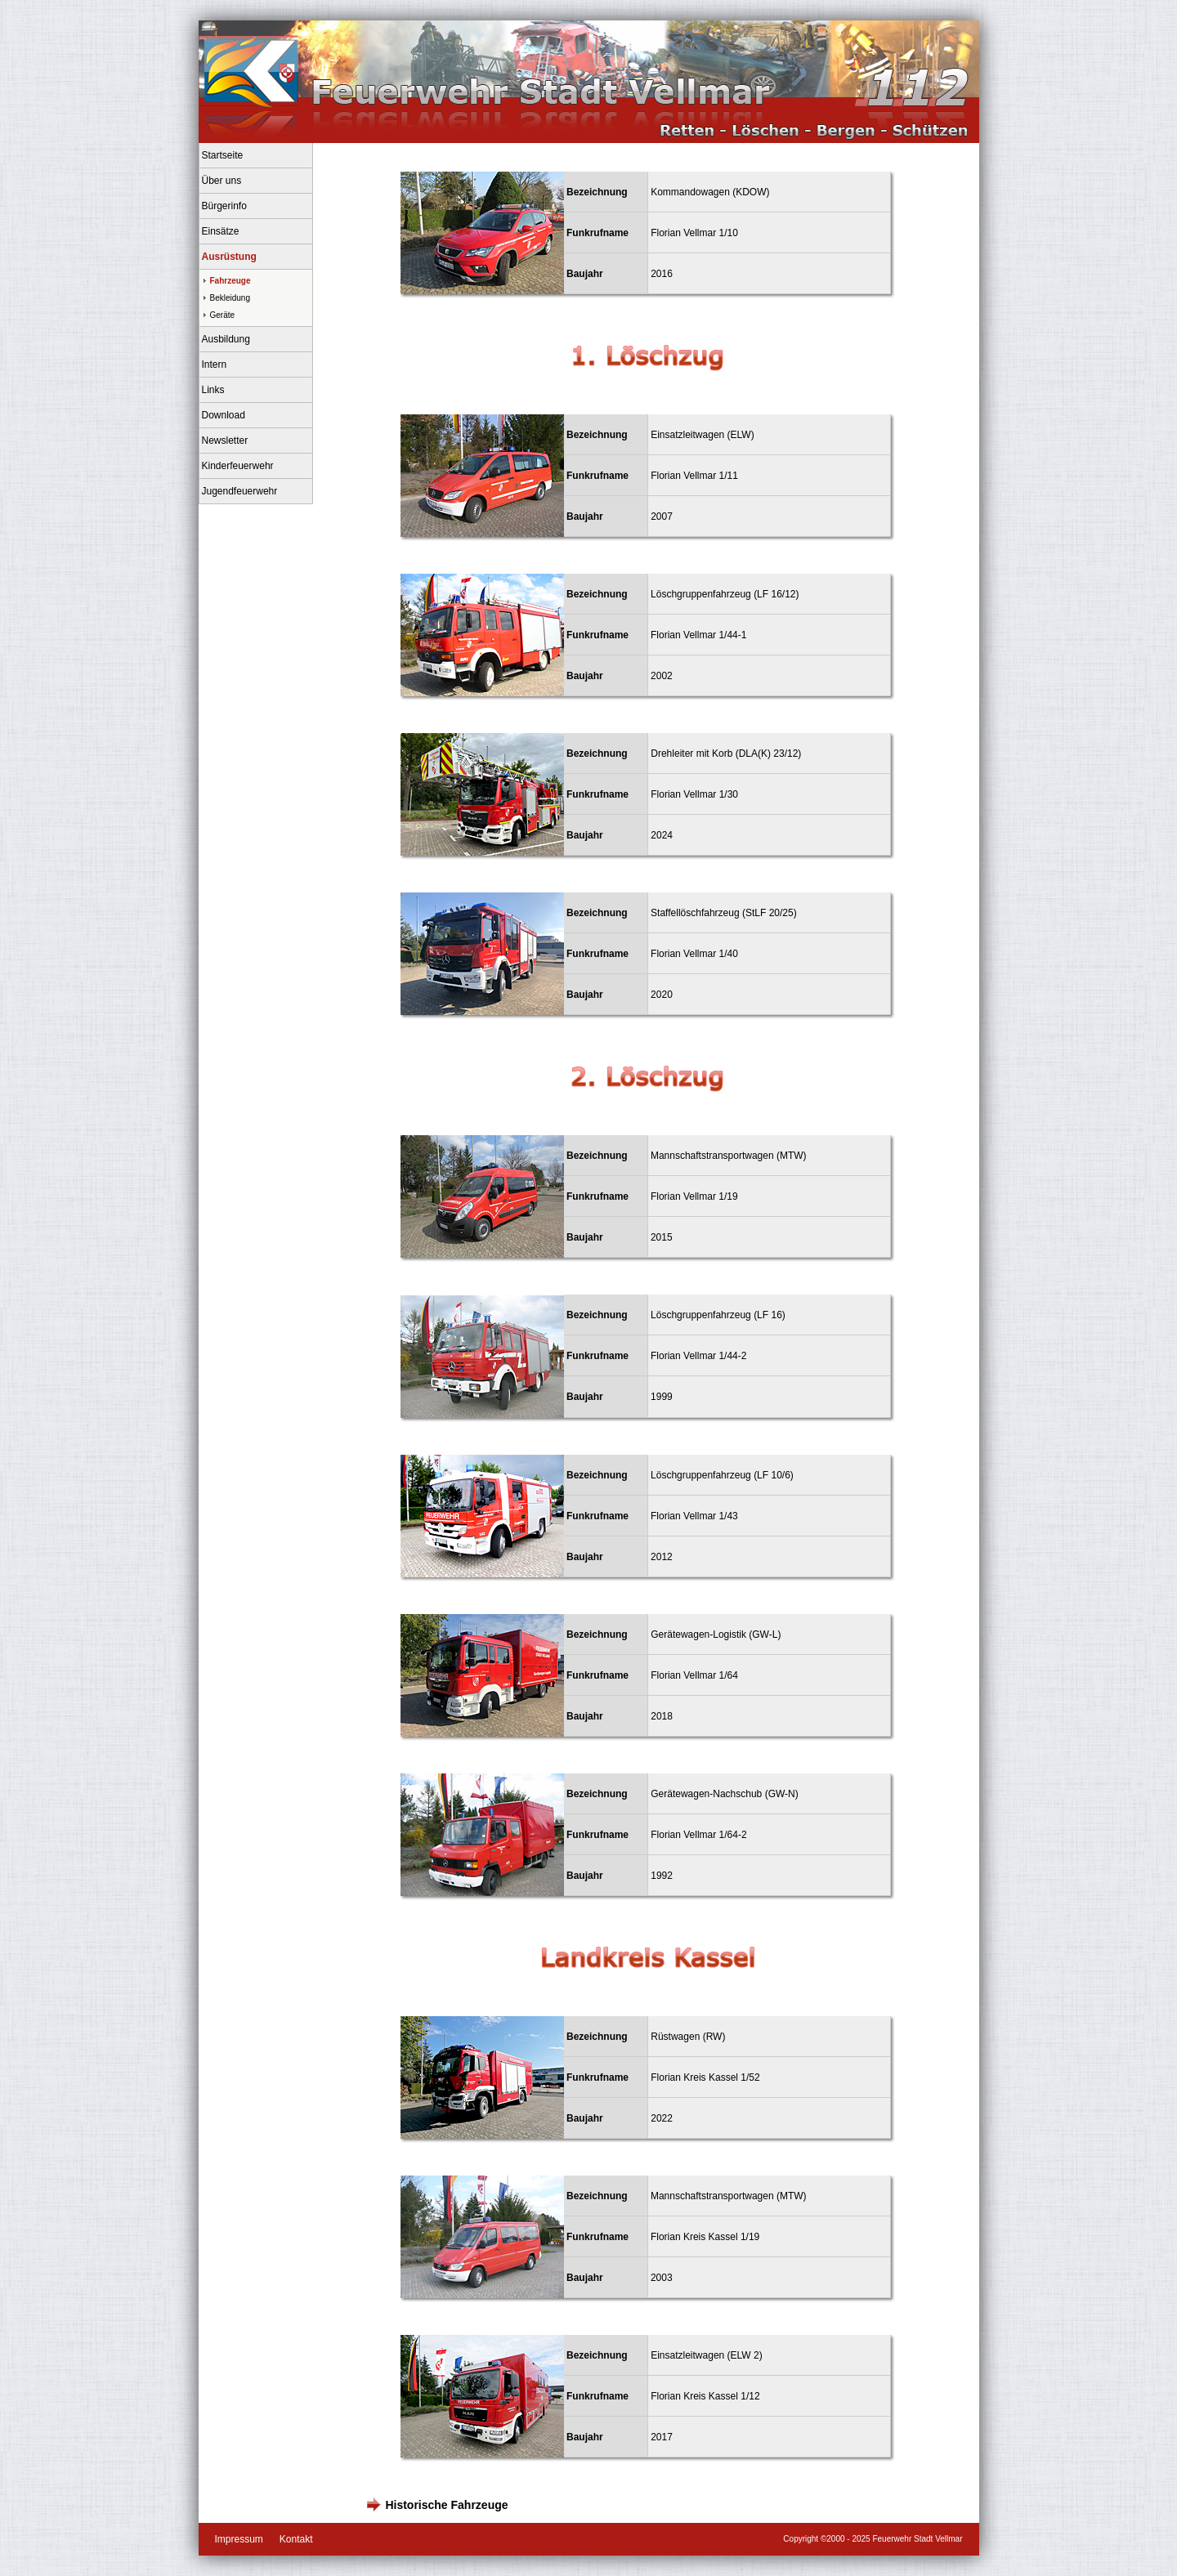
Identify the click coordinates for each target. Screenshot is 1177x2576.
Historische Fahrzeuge (445, 2504)
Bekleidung (230, 297)
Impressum (239, 2539)
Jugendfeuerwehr (240, 491)
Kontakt (296, 2539)
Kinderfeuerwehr (238, 466)
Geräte (222, 315)
